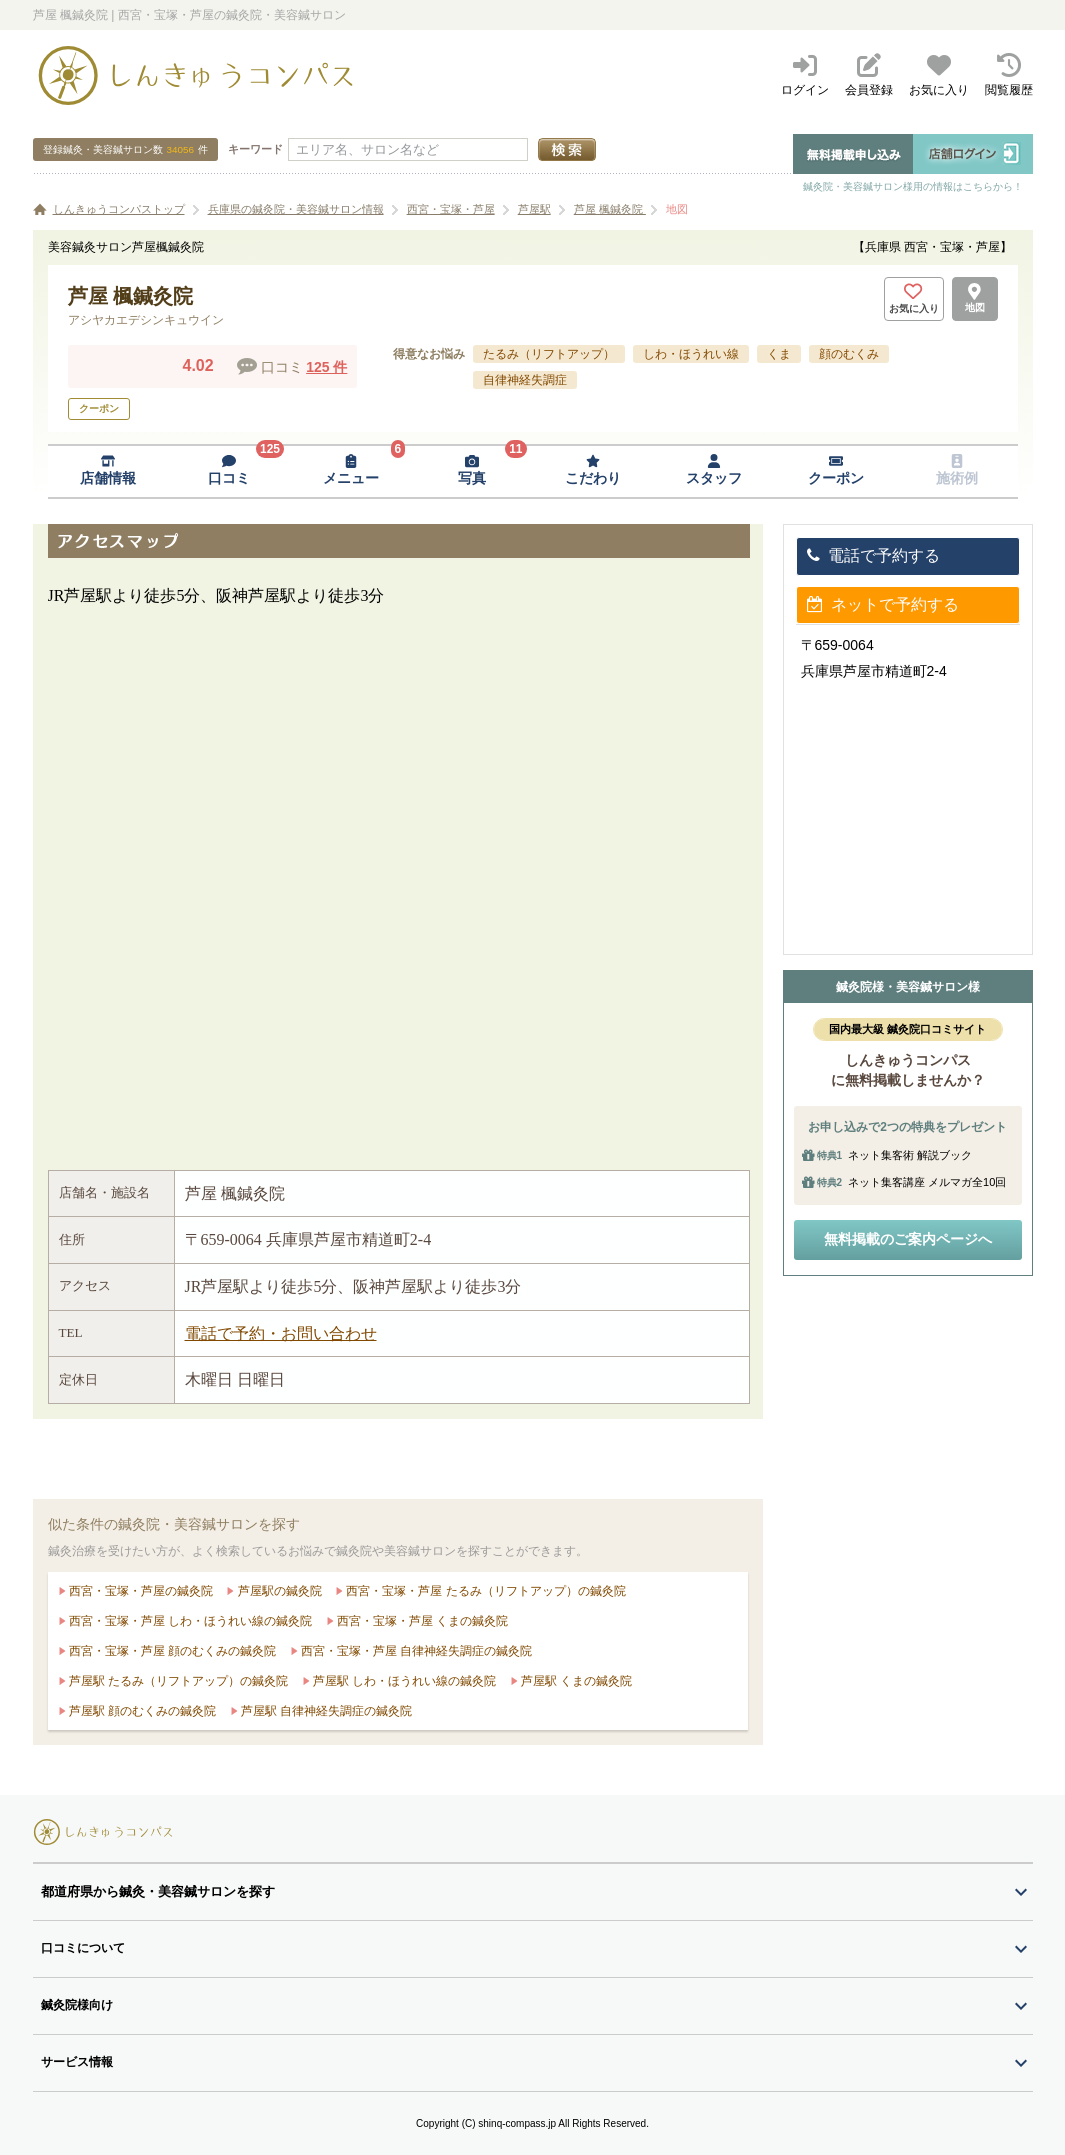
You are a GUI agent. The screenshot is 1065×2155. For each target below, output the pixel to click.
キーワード (255, 149)
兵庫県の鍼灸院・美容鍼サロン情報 (296, 209)
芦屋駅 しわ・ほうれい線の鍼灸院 (403, 1681)
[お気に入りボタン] (914, 299)
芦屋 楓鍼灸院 (610, 209)
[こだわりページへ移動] (593, 471)
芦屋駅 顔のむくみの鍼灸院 (141, 1711)
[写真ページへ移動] (471, 471)
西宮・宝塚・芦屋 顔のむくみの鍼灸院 (171, 1651)
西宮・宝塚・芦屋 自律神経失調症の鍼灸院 (415, 1651)
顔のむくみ (849, 354)
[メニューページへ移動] (350, 471)
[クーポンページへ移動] (835, 471)
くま (779, 354)
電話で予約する (873, 555)
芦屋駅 (534, 209)
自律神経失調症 (525, 380)
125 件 (326, 367)
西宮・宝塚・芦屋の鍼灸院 (139, 1591)
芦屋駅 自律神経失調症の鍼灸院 (325, 1711)
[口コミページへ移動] (229, 471)
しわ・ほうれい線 (691, 354)
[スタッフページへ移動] (714, 471)
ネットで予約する (883, 604)
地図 (677, 209)
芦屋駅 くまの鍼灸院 (575, 1681)
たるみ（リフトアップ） (549, 354)
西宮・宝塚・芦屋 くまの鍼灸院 (421, 1621)
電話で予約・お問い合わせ (281, 1333)
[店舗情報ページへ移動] (108, 471)
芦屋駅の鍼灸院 (277, 1591)
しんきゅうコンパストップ (119, 209)
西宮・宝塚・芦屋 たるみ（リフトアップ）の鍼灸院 (484, 1591)
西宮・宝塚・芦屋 (451, 209)
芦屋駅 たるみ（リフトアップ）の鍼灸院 (177, 1681)
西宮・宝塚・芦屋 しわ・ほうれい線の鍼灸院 (189, 1621)
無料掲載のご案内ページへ (908, 1239)
